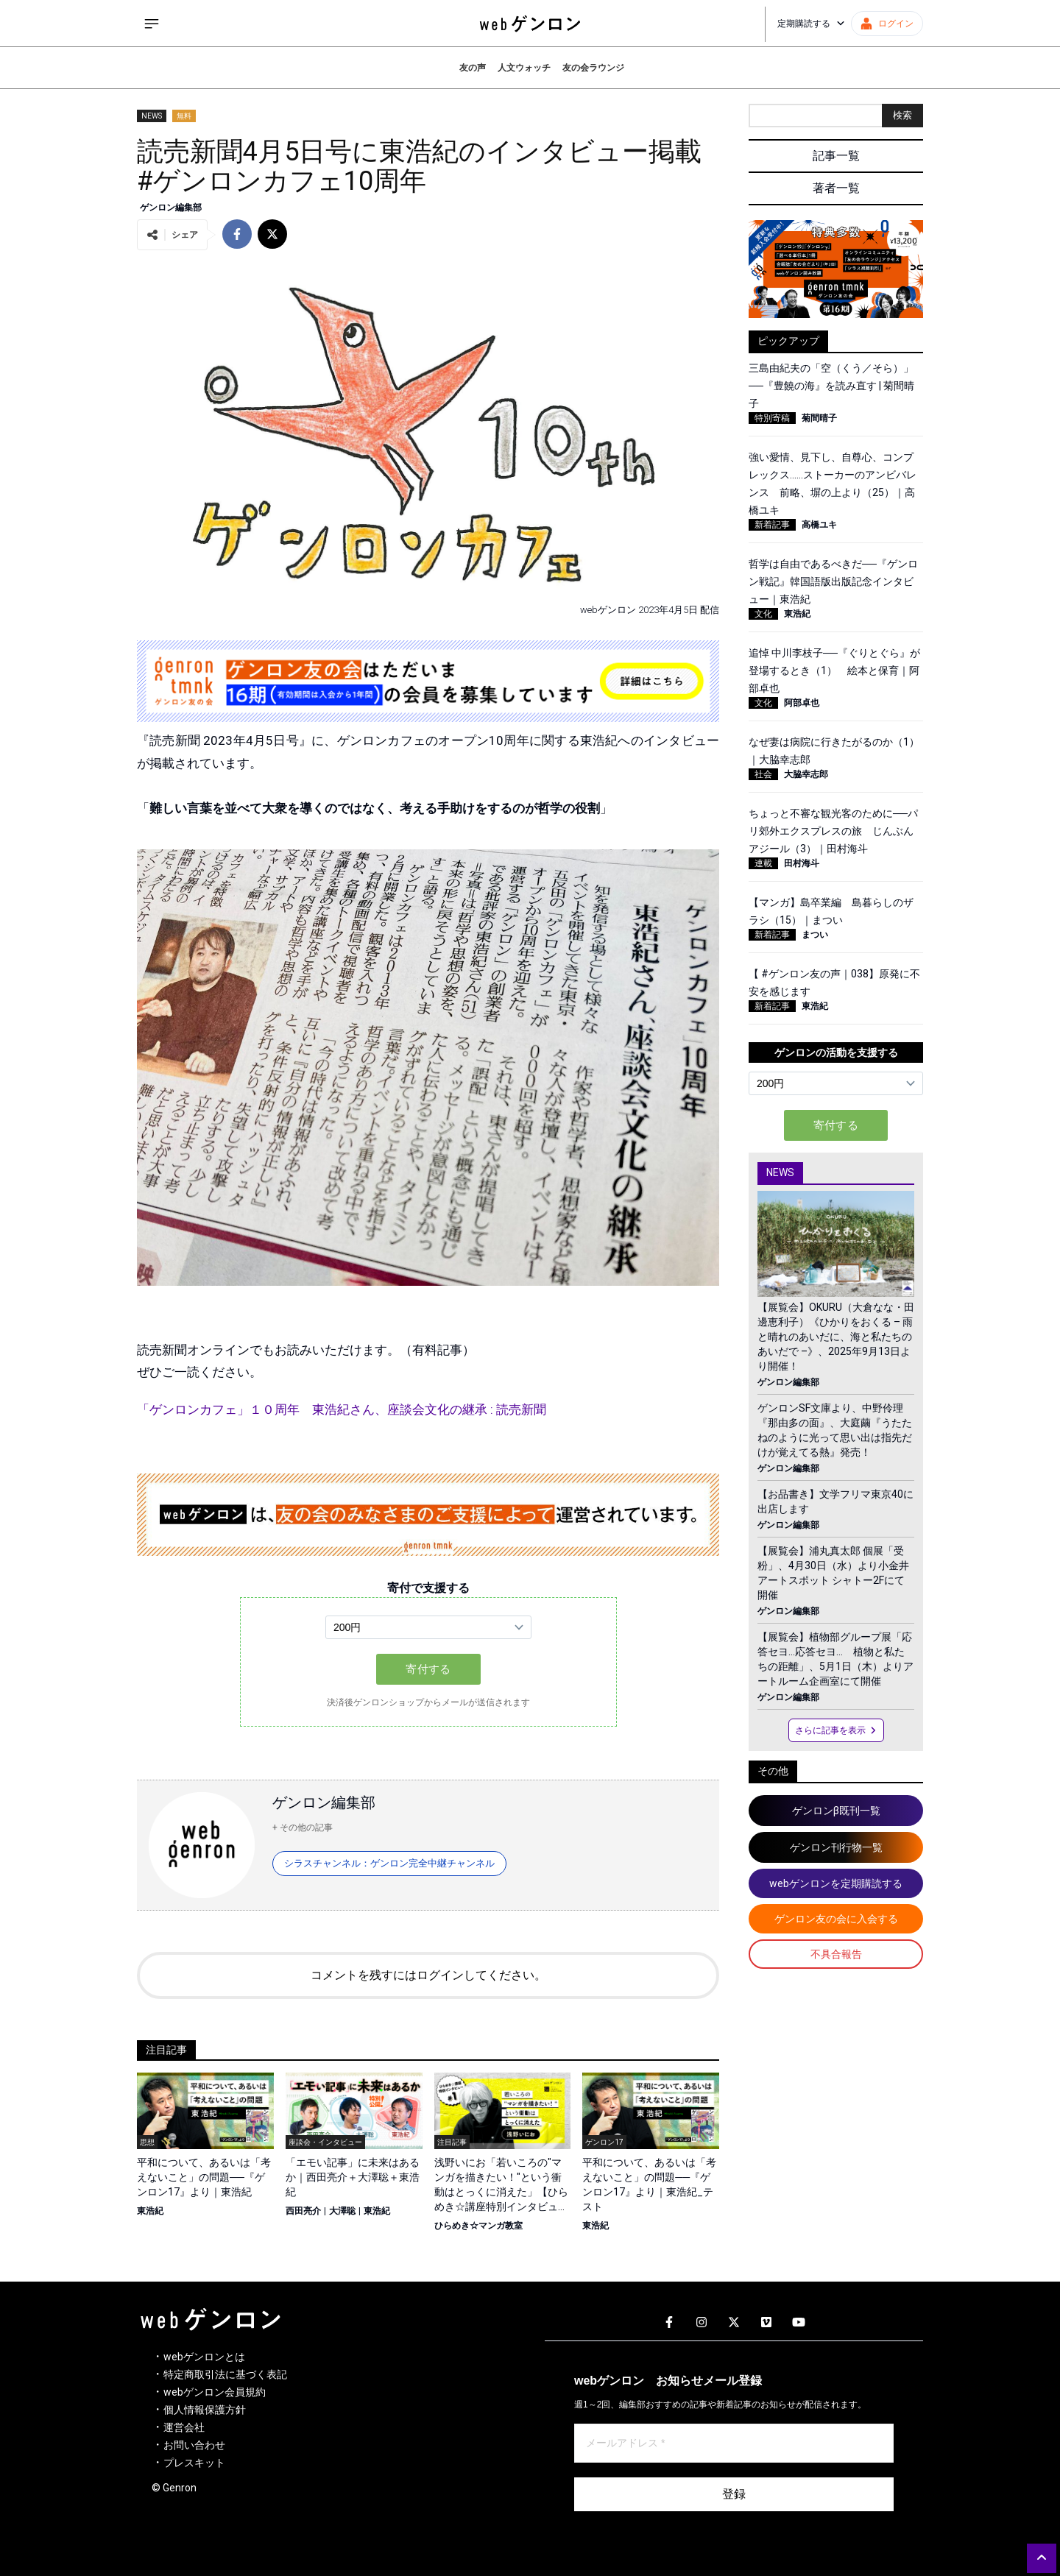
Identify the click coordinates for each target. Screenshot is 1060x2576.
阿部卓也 (801, 703)
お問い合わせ (194, 2445)
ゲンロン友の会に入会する (836, 1919)
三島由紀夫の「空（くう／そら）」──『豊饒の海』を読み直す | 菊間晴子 (831, 385)
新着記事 (772, 525)
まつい (815, 935)
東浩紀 (150, 2211)
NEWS (151, 116)
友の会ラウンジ (593, 68)
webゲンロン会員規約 (214, 2392)
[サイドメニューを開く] (151, 23)
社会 (763, 774)
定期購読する (811, 23)
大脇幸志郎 (806, 774)
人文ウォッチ (524, 68)
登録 (734, 2494)
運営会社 (184, 2427)
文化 (763, 614)
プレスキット (194, 2463)
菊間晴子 (819, 418)
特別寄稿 (772, 418)
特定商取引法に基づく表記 (225, 2374)
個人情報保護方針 (204, 2410)
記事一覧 (836, 156)
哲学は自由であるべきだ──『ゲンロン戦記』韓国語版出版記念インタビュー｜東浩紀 (833, 581)
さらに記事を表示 (836, 1730)
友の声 (472, 68)
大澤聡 (342, 2211)
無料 (184, 116)
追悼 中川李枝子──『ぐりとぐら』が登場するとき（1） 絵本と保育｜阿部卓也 (834, 670)
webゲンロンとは (204, 2357)
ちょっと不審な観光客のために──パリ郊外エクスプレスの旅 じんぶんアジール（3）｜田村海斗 (833, 830)
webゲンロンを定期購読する (835, 1883)
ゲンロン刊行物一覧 (836, 1847)
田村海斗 (801, 863)
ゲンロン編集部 (171, 207)
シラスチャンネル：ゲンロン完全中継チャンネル (389, 1863)
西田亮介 (303, 2211)
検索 (902, 115)
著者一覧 (836, 188)
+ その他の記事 (302, 1827)
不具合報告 (836, 1954)
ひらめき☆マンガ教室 (478, 2226)
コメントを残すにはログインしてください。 (428, 1975)
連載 (763, 863)
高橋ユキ (819, 525)
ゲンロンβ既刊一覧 (836, 1810)
